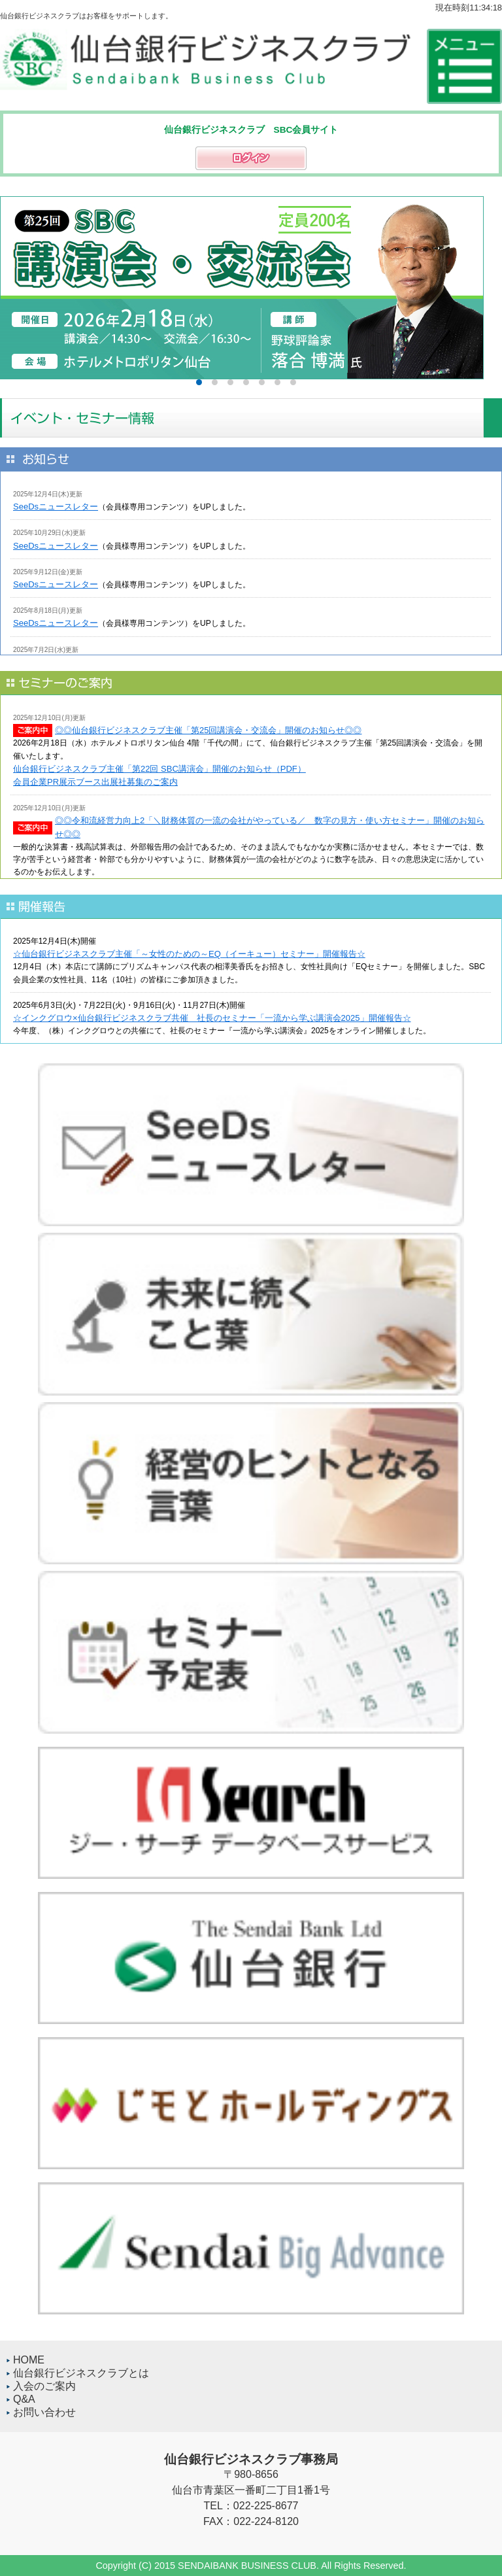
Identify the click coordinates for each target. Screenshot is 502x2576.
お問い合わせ (44, 2412)
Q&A (24, 2399)
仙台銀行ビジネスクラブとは (81, 2373)
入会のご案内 (44, 2386)
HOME (28, 2359)
